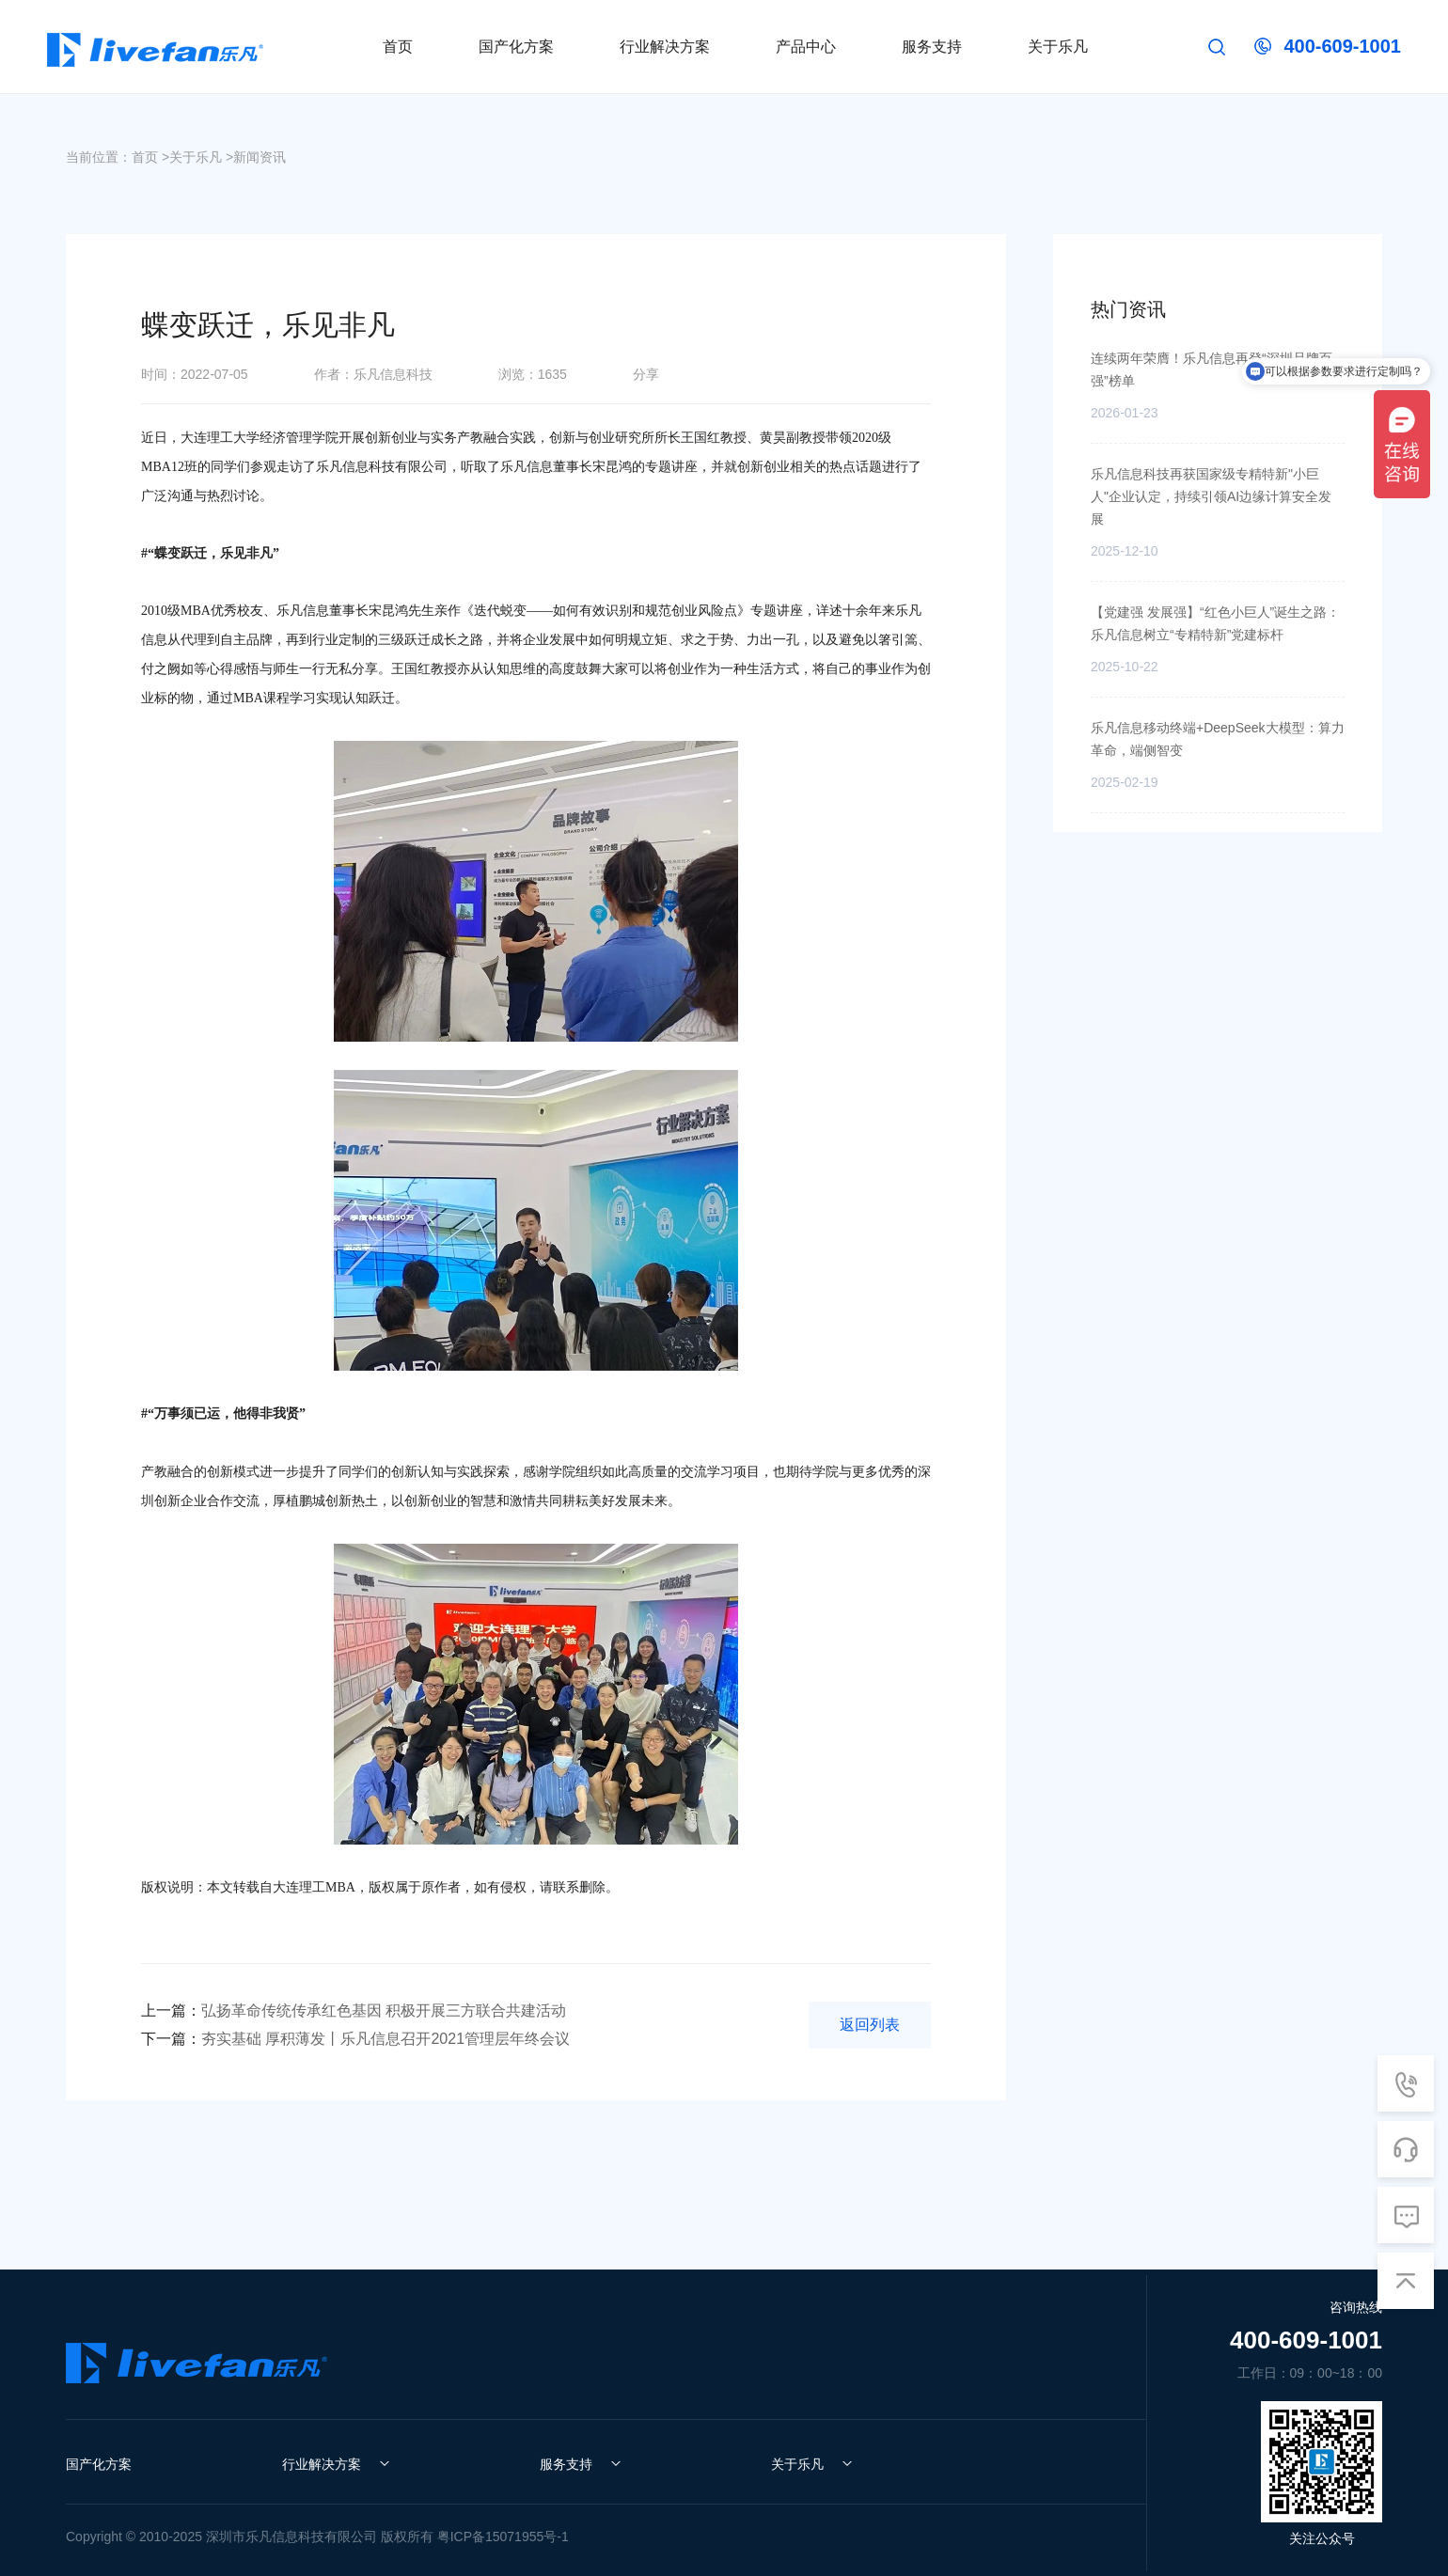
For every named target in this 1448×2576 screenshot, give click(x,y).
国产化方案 (99, 2464)
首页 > (150, 157)
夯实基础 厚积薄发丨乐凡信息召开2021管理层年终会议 (355, 2039)
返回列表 (870, 2025)
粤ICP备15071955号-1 (503, 2536)
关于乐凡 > (201, 157)
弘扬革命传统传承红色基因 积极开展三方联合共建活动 (353, 2010)
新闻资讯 (259, 157)
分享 (646, 374)
